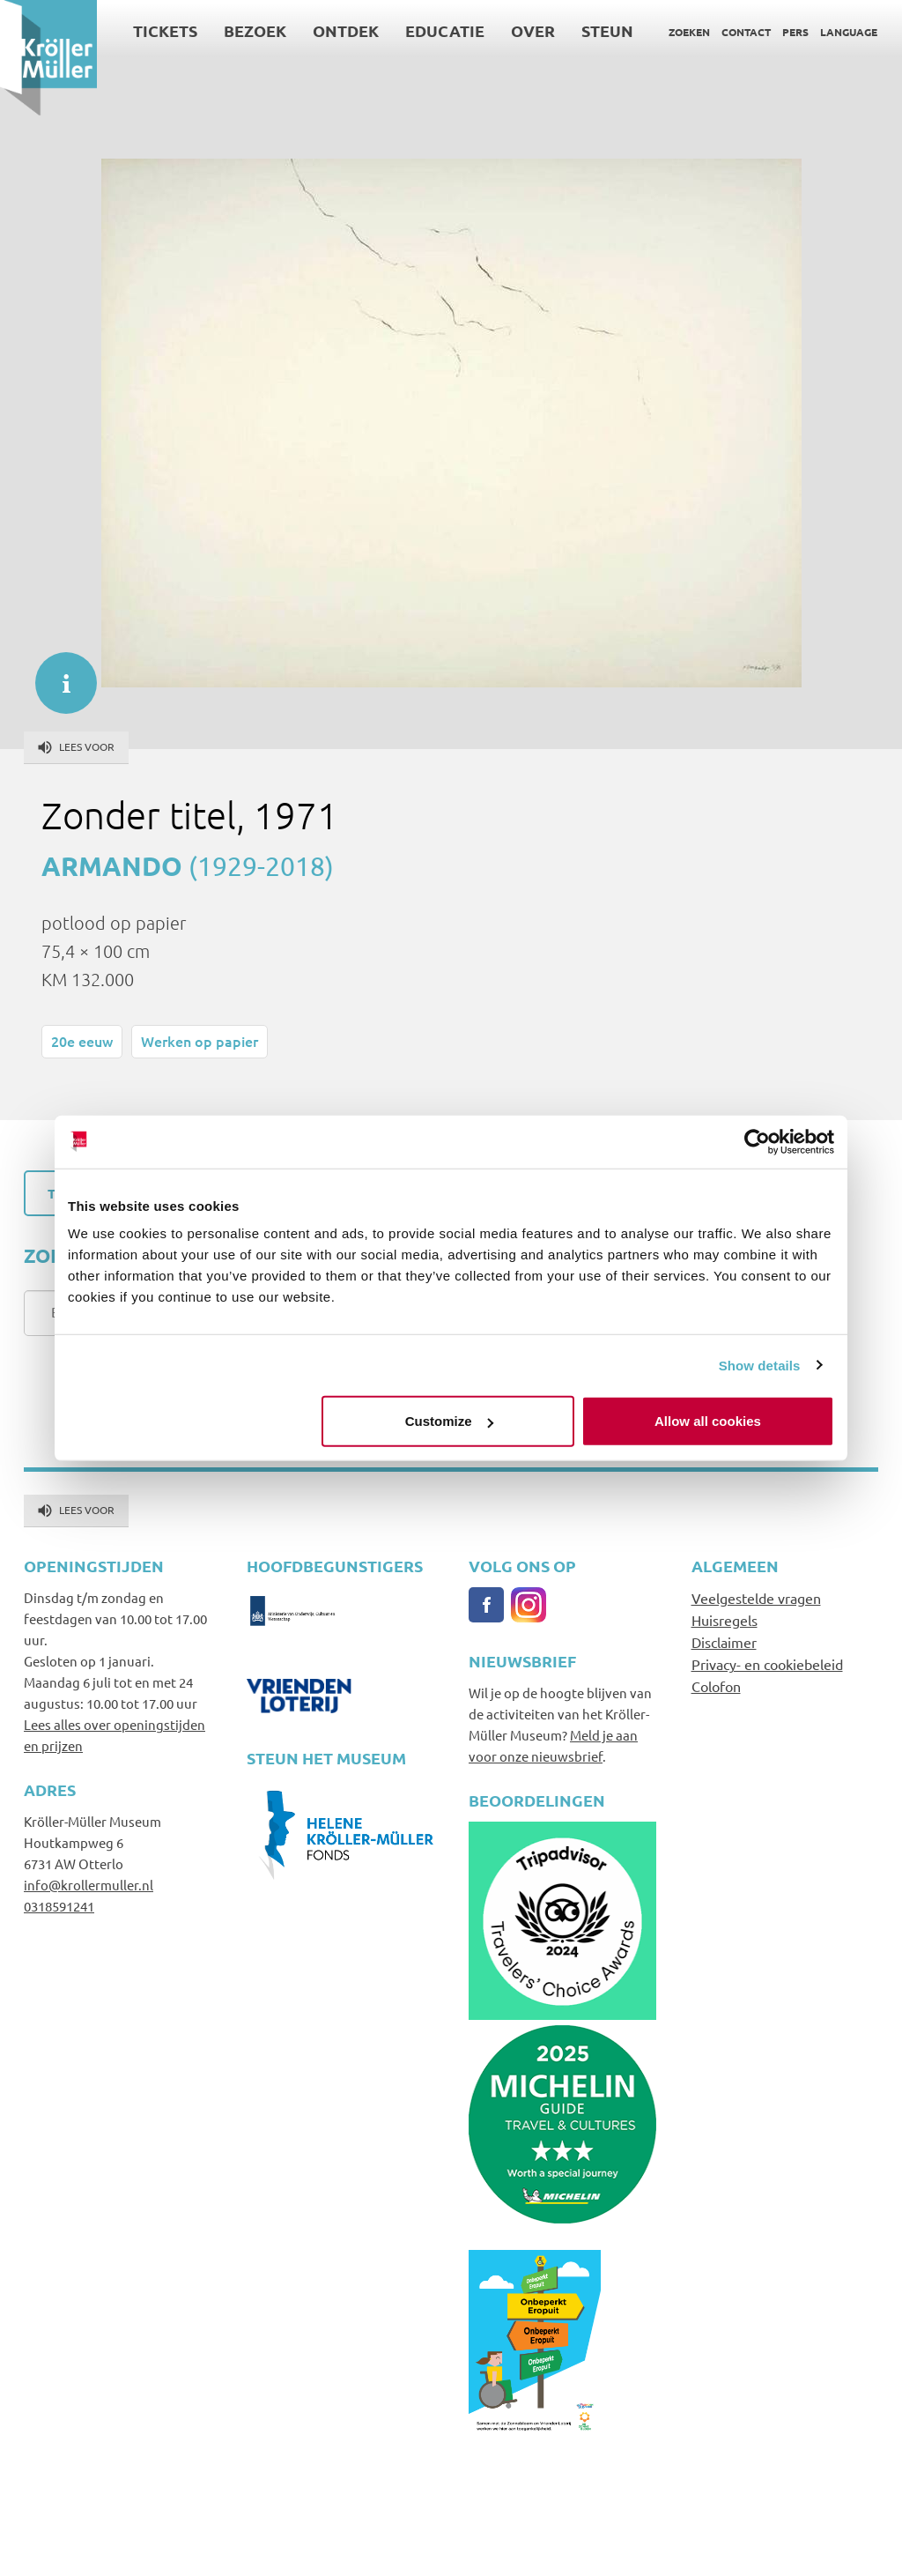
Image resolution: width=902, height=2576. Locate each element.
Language (848, 32)
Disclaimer (724, 1642)
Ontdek (346, 30)
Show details (760, 1364)
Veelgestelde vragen (756, 1598)
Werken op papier (199, 1040)
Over (533, 30)
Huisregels (724, 1620)
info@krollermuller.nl (88, 1884)
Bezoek (255, 30)
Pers (795, 32)
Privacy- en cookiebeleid (767, 1664)
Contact (746, 32)
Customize (449, 1421)
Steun (607, 30)
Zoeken (689, 32)
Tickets (165, 30)
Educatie (444, 30)
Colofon (716, 1686)
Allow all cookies (707, 1421)
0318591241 (59, 1905)
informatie (57, 674)
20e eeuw (82, 1040)
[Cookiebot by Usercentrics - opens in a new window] (757, 1141)
